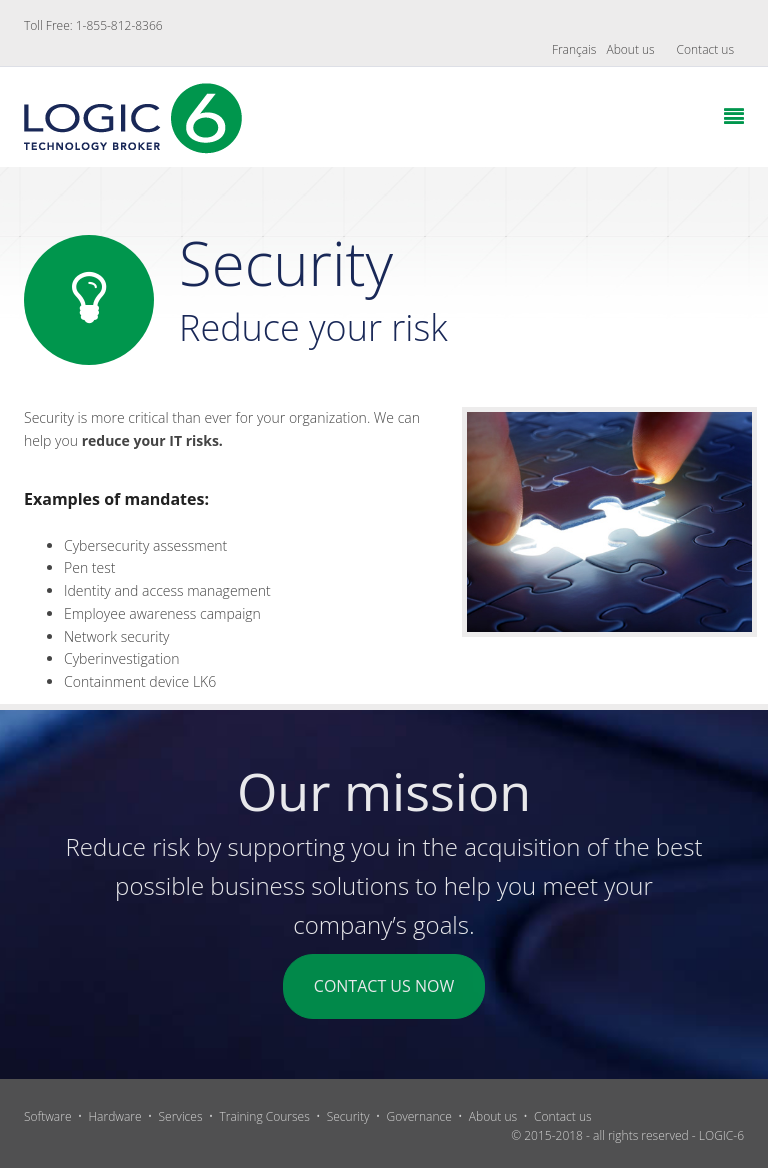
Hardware (114, 1116)
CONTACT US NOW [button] (384, 986)
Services (181, 1116)
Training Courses (264, 1116)
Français (574, 49)
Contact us (705, 49)
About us (630, 49)
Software (48, 1116)
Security (348, 1116)
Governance (419, 1116)
